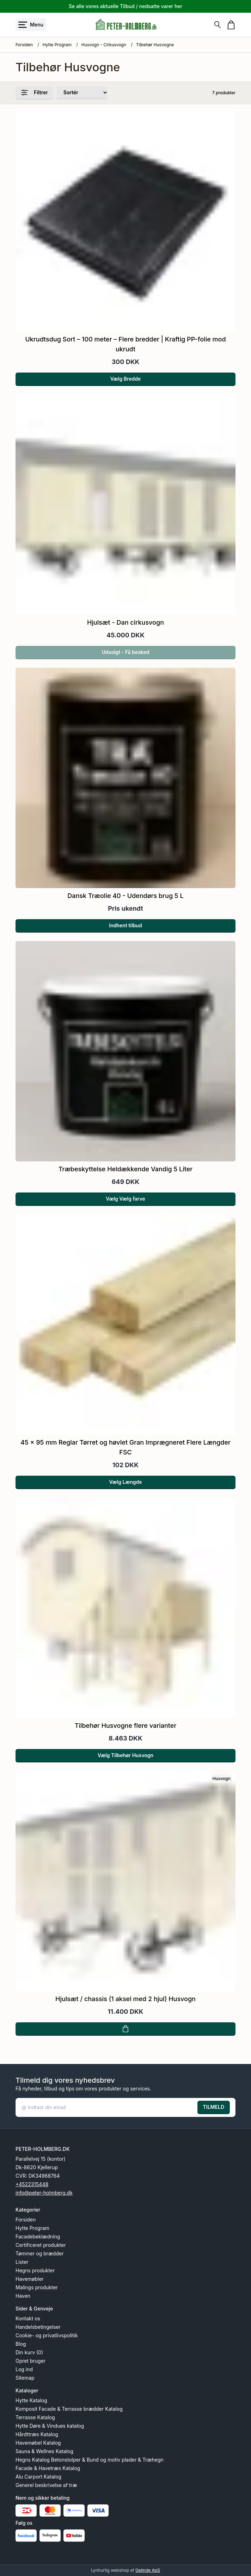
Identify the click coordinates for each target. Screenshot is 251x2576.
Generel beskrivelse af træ (46, 2485)
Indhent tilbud (125, 930)
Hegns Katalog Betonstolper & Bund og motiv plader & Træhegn (90, 2460)
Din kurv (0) (29, 2352)
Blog (21, 2344)
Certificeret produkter (41, 2245)
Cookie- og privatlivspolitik (47, 2335)
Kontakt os (28, 2318)
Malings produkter (37, 2287)
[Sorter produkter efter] (82, 92)
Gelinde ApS (147, 2570)
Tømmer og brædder (39, 2253)
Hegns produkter (35, 2270)
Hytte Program (57, 44)
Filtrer (34, 92)
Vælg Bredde (125, 379)
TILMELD (213, 2107)
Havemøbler (30, 2279)
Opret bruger (30, 2361)
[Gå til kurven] (231, 24)
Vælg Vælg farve (125, 1205)
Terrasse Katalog (35, 2417)
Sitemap (25, 2378)
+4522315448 (32, 2184)
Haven (23, 2296)
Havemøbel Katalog (38, 2443)
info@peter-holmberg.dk (44, 2193)
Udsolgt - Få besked (125, 656)
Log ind (24, 2369)
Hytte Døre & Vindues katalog (50, 2426)
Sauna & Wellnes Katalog (44, 2451)
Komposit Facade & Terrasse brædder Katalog (69, 2409)
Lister (22, 2262)
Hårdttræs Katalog (37, 2434)
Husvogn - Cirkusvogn (103, 44)
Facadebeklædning (38, 2236)
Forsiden (24, 44)
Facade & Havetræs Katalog (48, 2468)
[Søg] (217, 24)
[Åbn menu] (31, 24)
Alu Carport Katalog (38, 2477)
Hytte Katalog (31, 2400)
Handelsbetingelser (38, 2327)
